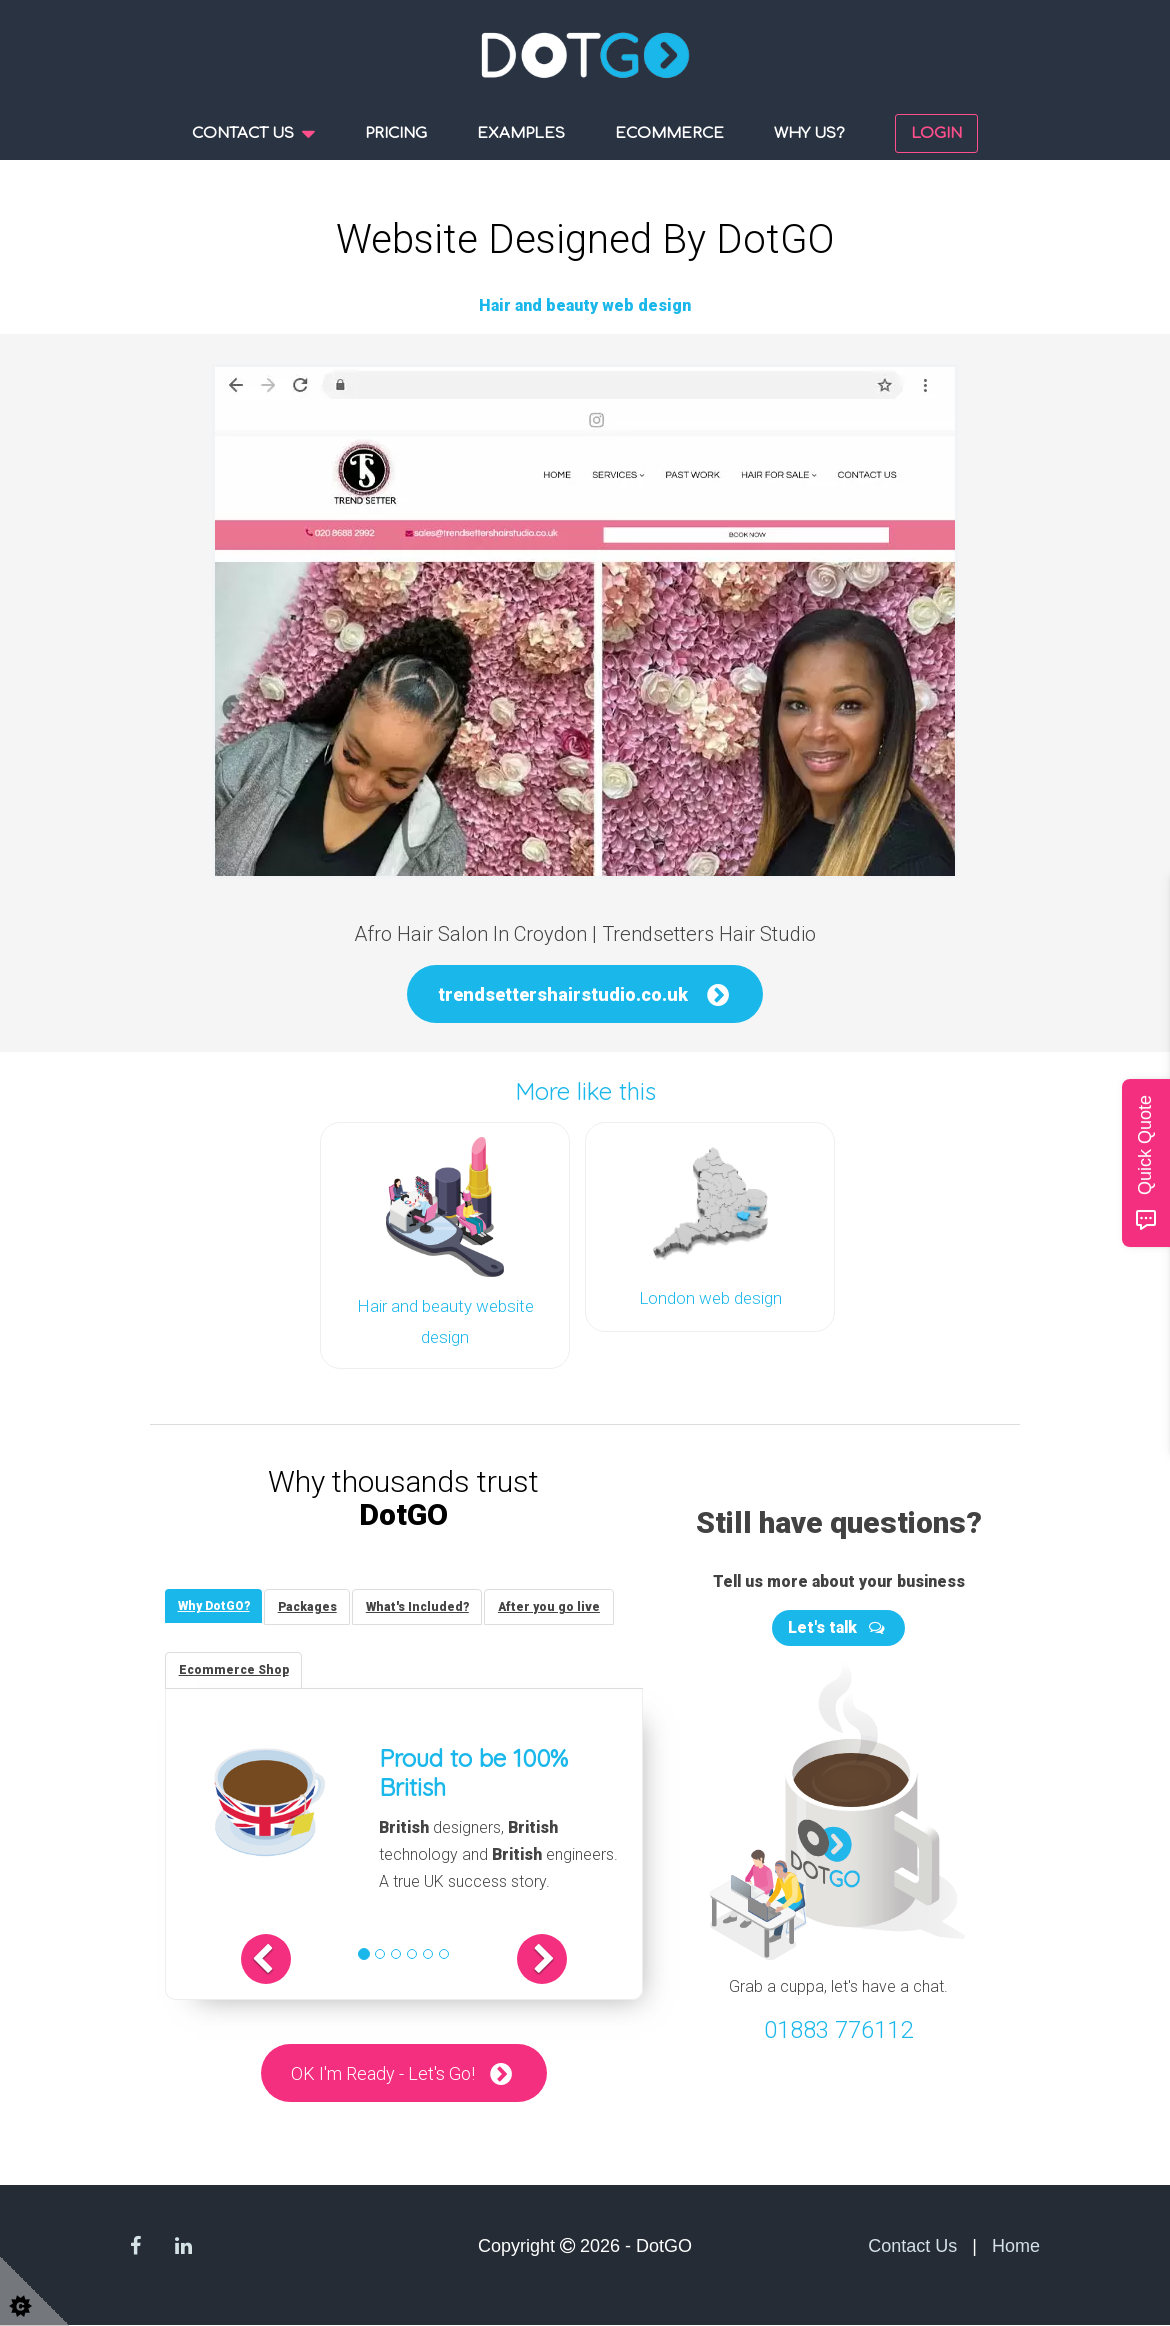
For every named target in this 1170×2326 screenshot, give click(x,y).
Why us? (809, 133)
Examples (521, 133)
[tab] (216, 1602)
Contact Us (912, 2247)
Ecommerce (669, 133)
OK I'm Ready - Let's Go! (383, 2073)
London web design (710, 1297)
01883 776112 (838, 2024)
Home (1016, 2247)
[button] (286, 1959)
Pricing (396, 133)
